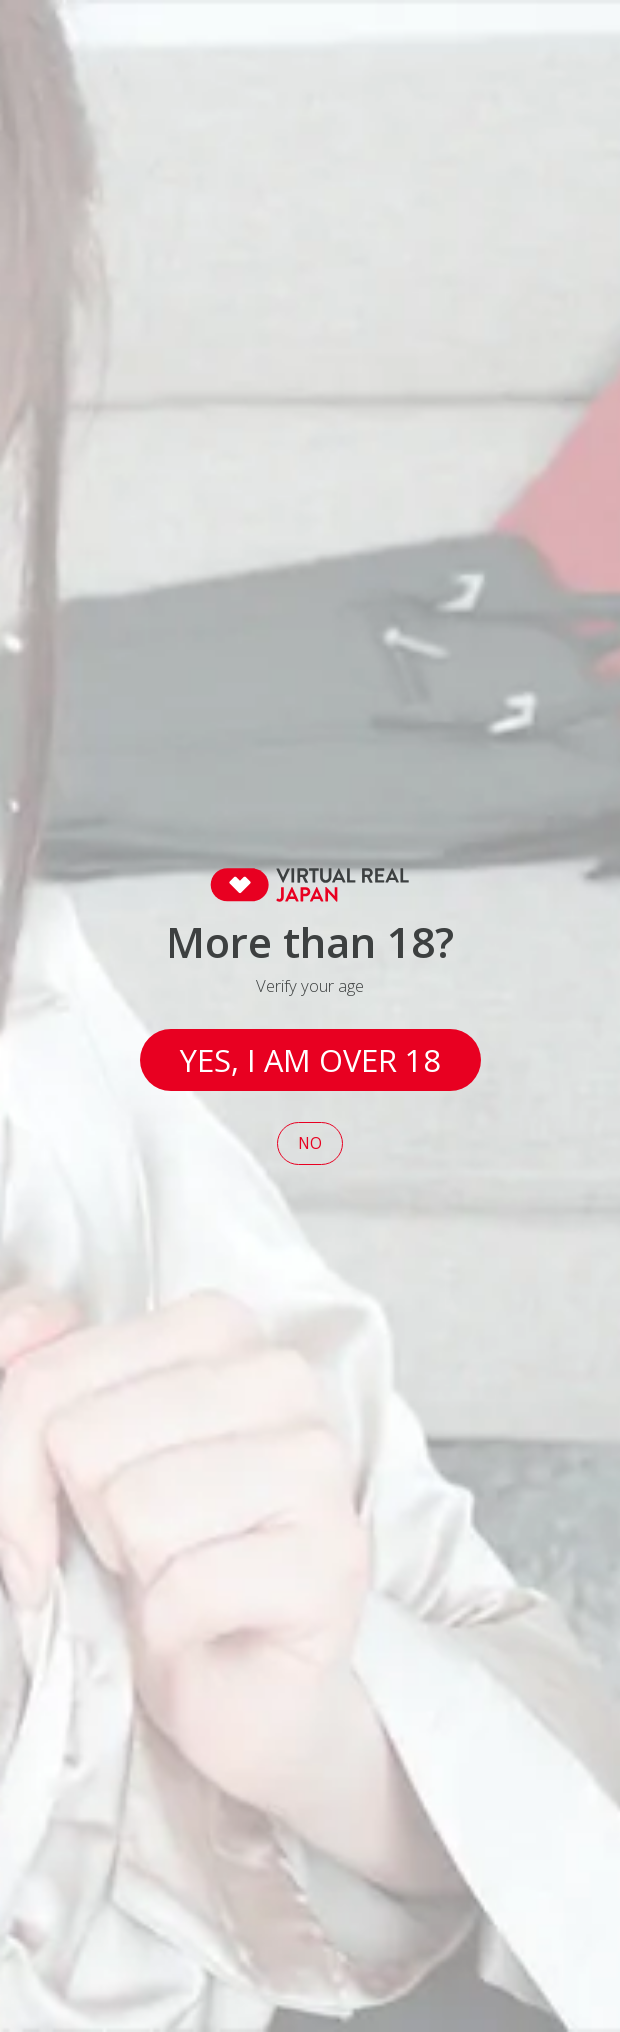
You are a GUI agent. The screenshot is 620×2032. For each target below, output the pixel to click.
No (310, 1143)
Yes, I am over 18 (310, 1060)
